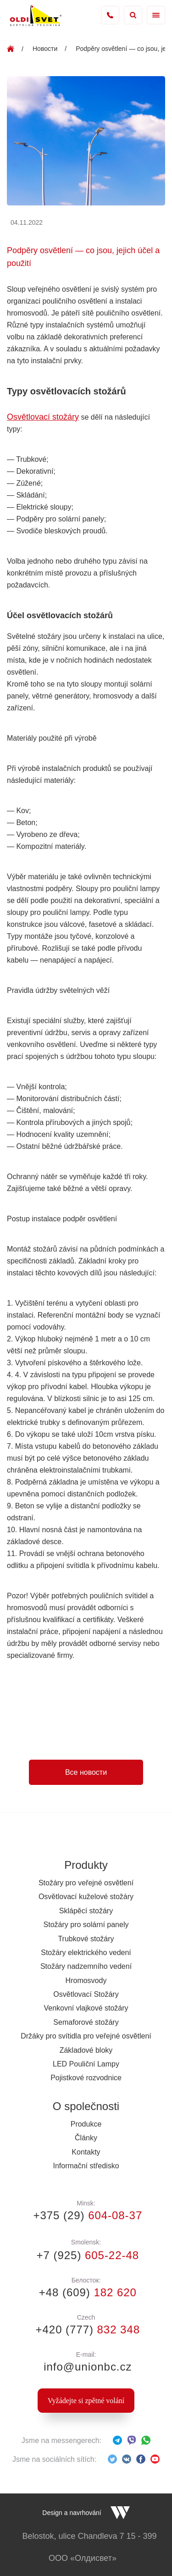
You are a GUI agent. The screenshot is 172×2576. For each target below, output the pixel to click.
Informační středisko (86, 2166)
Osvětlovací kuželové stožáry (86, 1896)
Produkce (86, 2124)
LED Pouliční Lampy (86, 2064)
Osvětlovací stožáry (43, 416)
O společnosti (86, 2106)
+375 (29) (86, 2215)
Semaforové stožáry (85, 2022)
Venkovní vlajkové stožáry (86, 2008)
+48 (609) (86, 2292)
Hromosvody (86, 1980)
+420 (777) (86, 2329)
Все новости (86, 1772)
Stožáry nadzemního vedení (86, 1966)
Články (86, 2138)
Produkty (86, 1865)
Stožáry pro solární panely (86, 1924)
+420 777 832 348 (110, 15)
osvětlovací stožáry (42, 1698)
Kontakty (86, 2152)
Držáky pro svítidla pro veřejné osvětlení (86, 2036)
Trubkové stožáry (86, 1939)
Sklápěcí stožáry (86, 1911)
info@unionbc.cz (86, 2366)
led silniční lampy (38, 1685)
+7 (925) (86, 2255)
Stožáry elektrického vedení (86, 1952)
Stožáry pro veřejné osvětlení (86, 1883)
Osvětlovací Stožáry (85, 1994)
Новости (45, 48)
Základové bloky (86, 2050)
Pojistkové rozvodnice (86, 2078)
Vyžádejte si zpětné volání (86, 2400)
